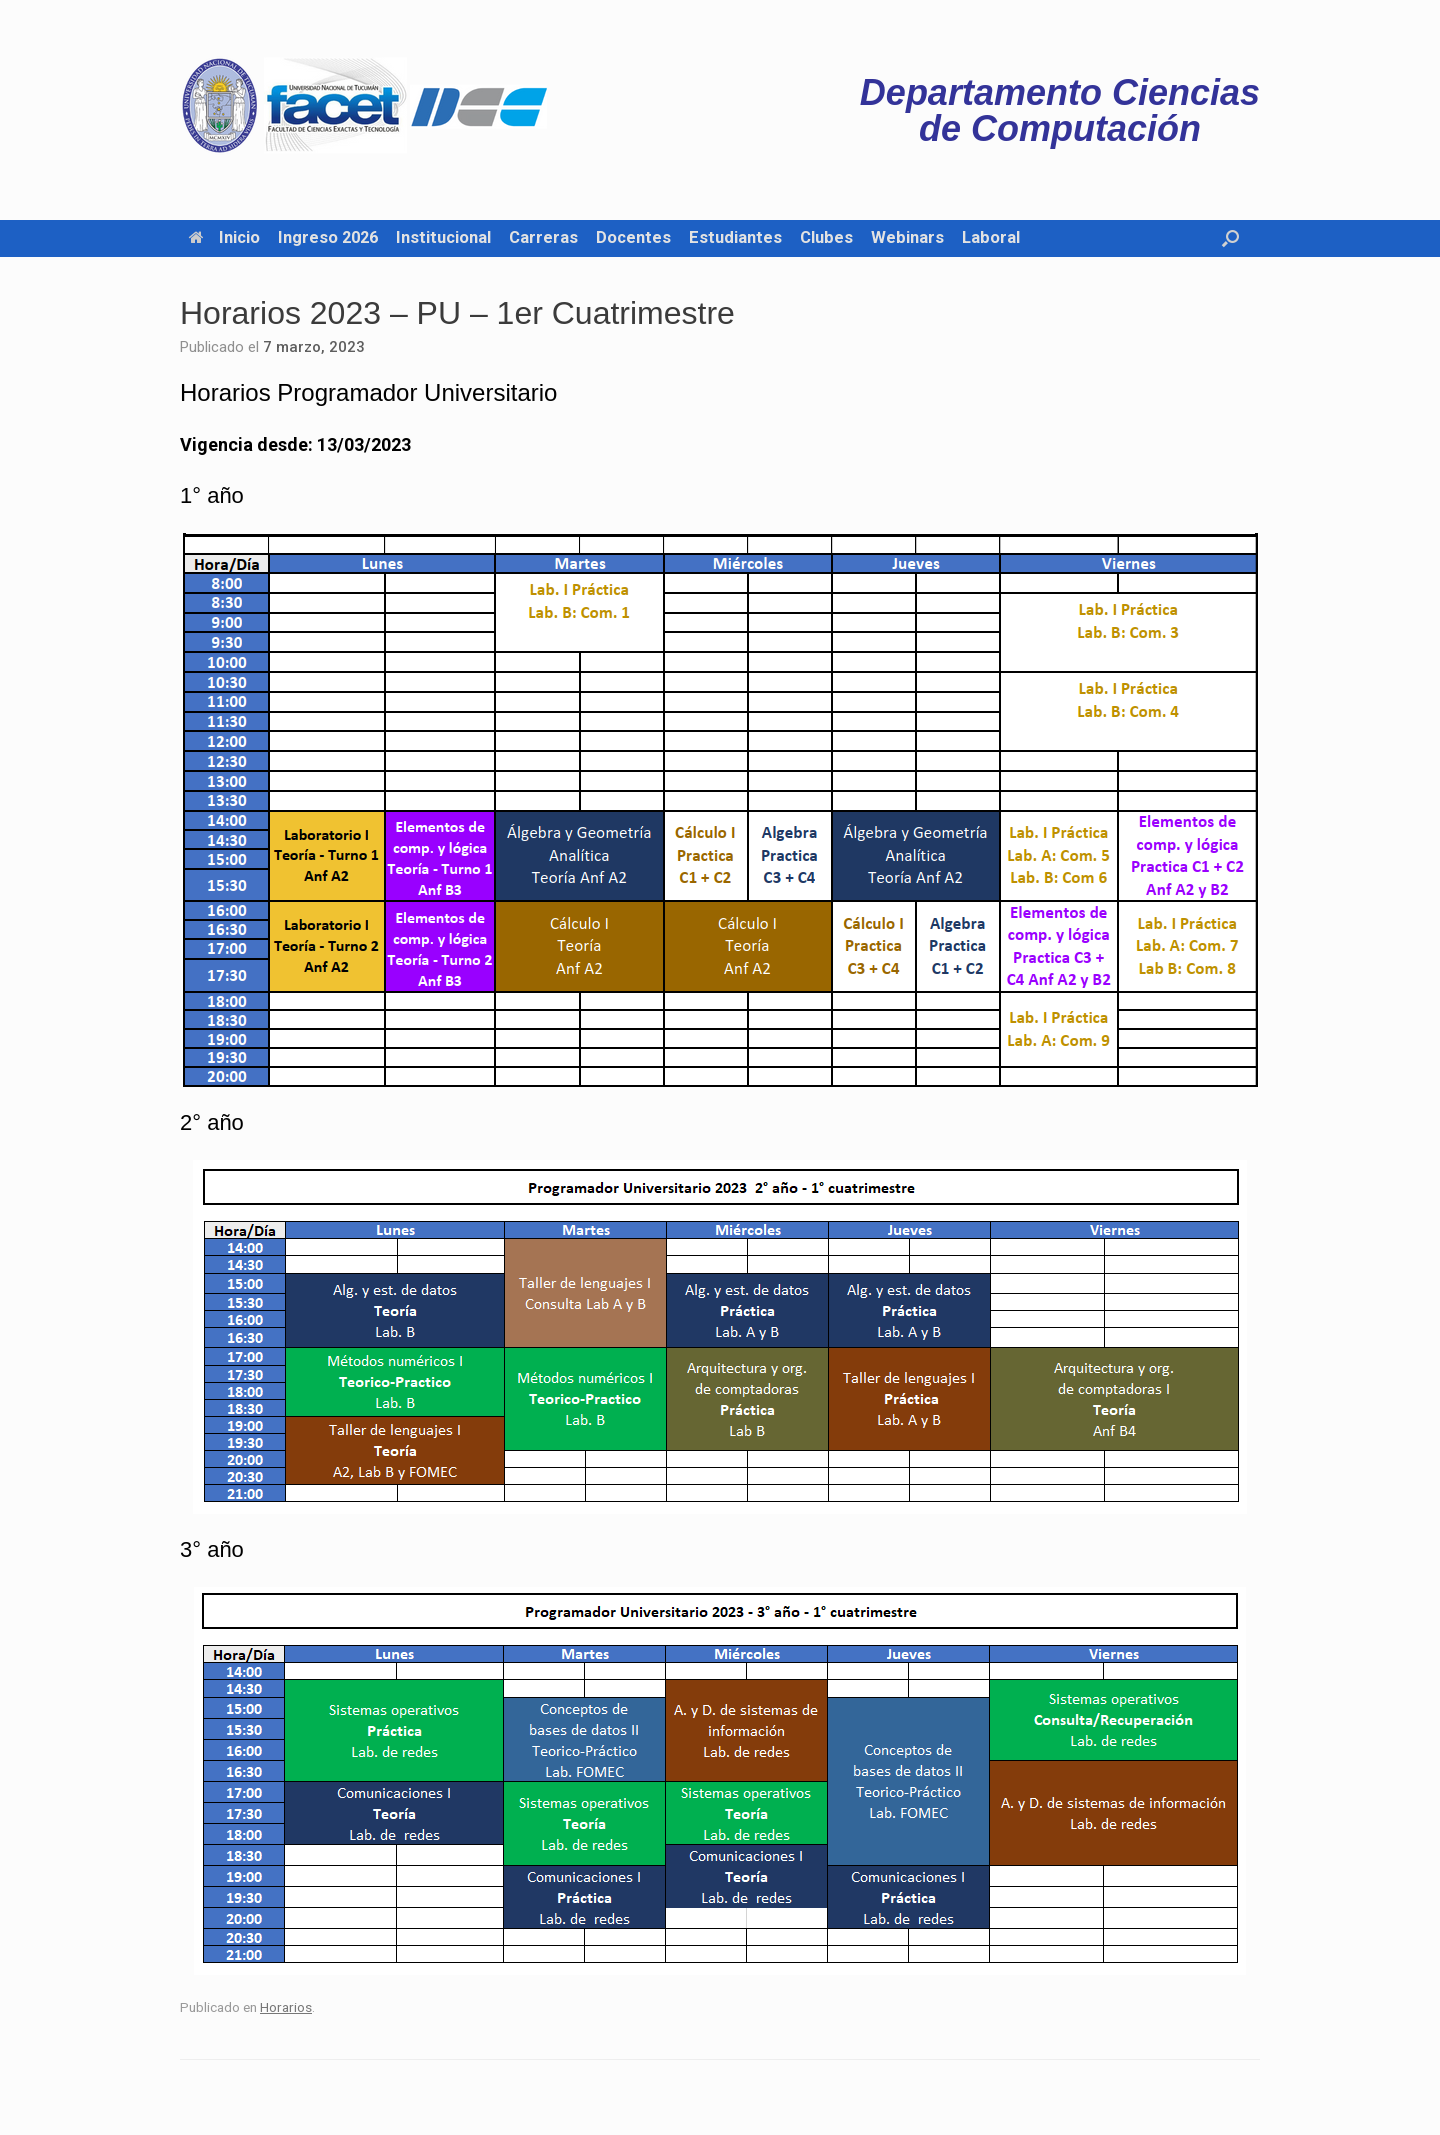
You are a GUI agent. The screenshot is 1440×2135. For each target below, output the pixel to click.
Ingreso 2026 (328, 237)
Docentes (633, 237)
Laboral (991, 237)
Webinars (907, 237)
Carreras (543, 237)
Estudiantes (735, 237)
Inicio (224, 237)
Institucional (443, 237)
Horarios (286, 2007)
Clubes (826, 237)
